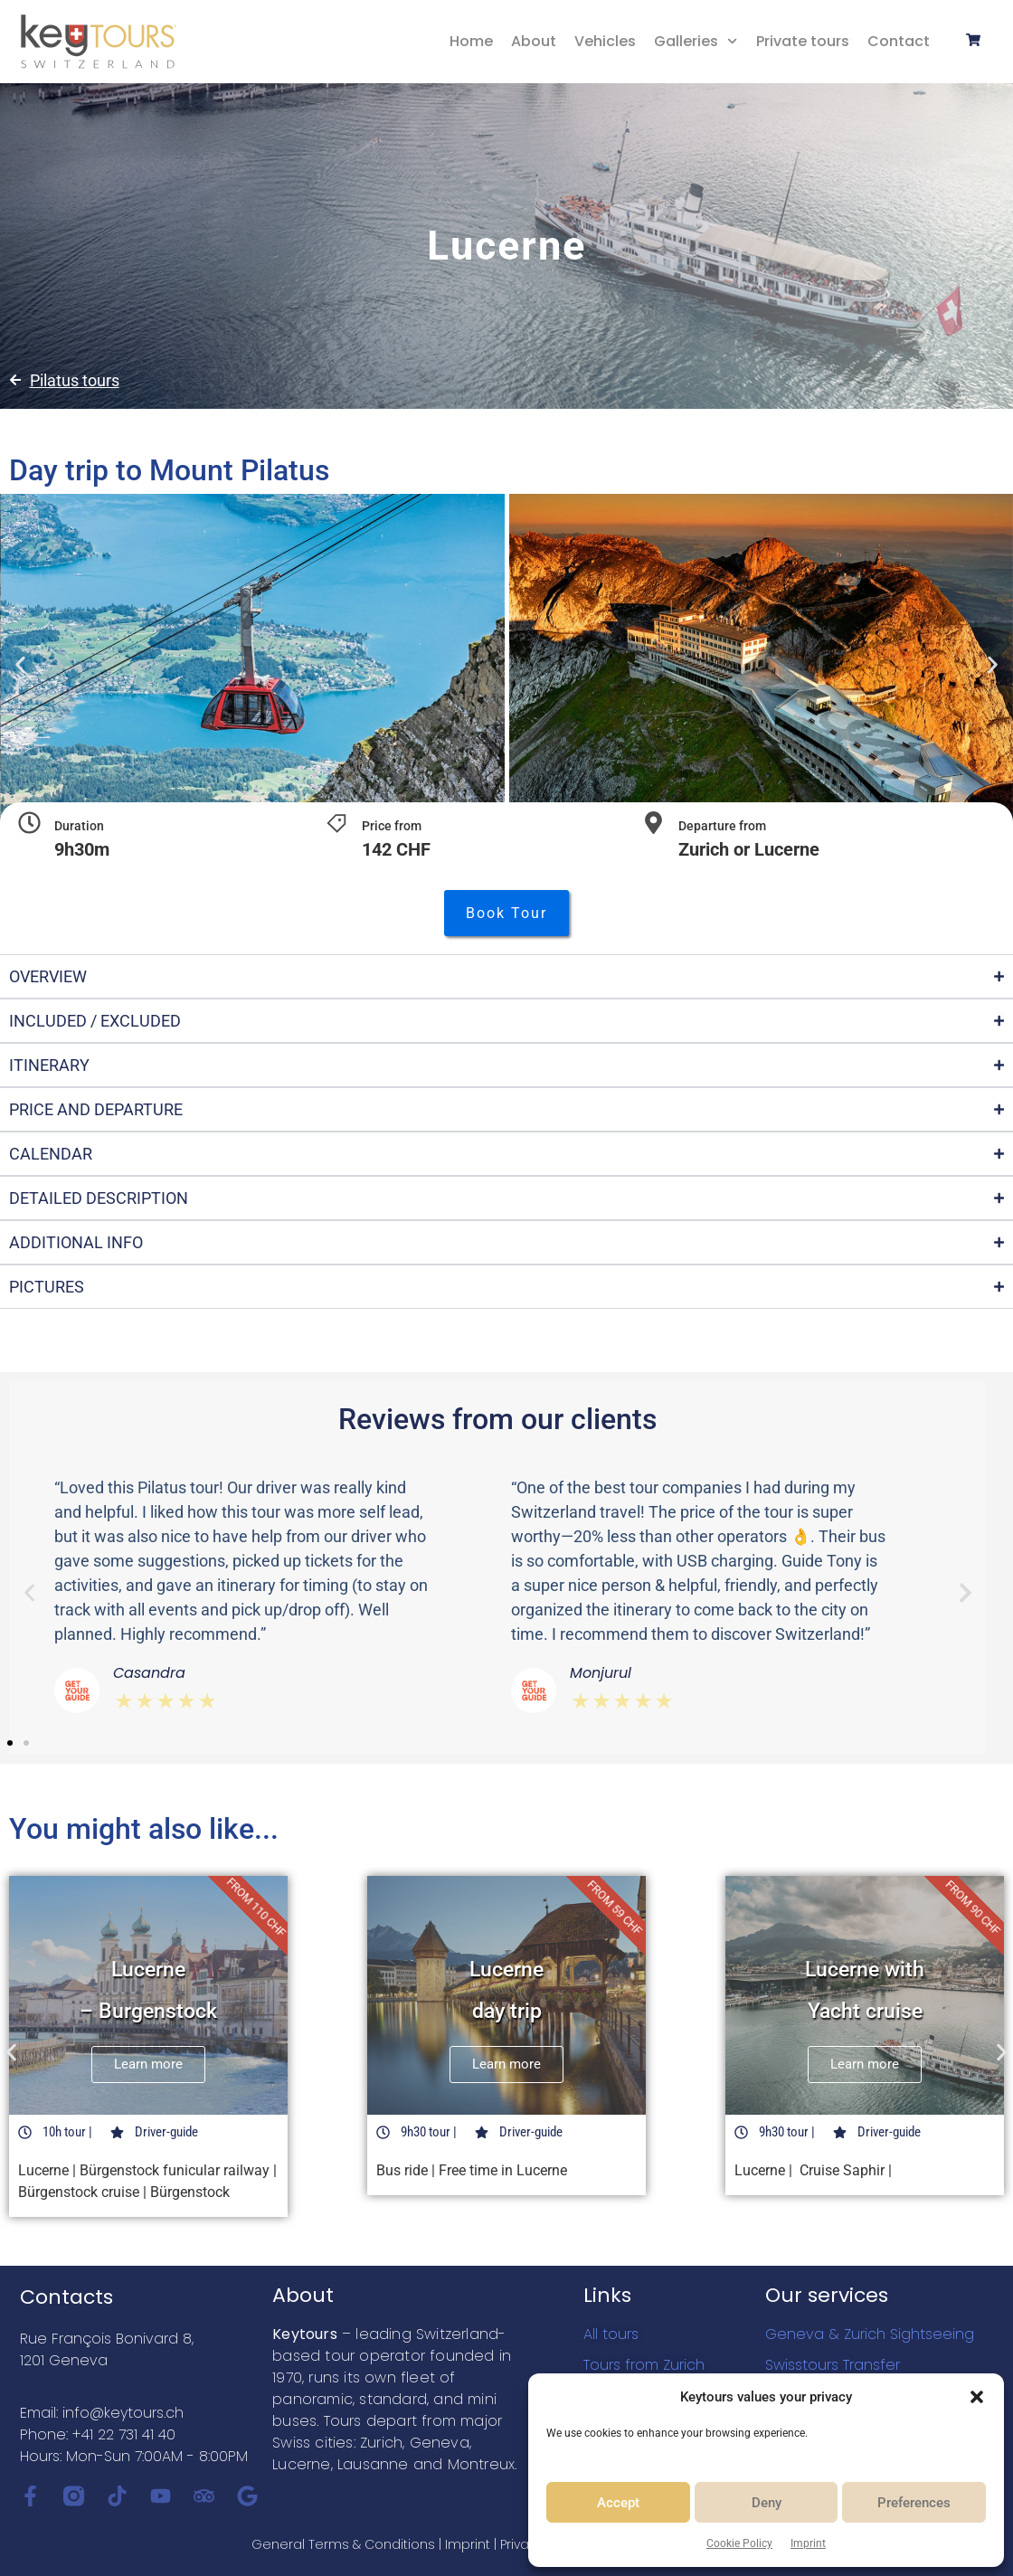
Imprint (808, 2543)
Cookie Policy (739, 2543)
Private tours (802, 41)
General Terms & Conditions (343, 2544)
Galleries (695, 41)
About (533, 41)
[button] (977, 2397)
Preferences (914, 2503)
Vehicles (605, 41)
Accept (618, 2503)
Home (471, 41)
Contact (898, 41)
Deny (766, 2503)
